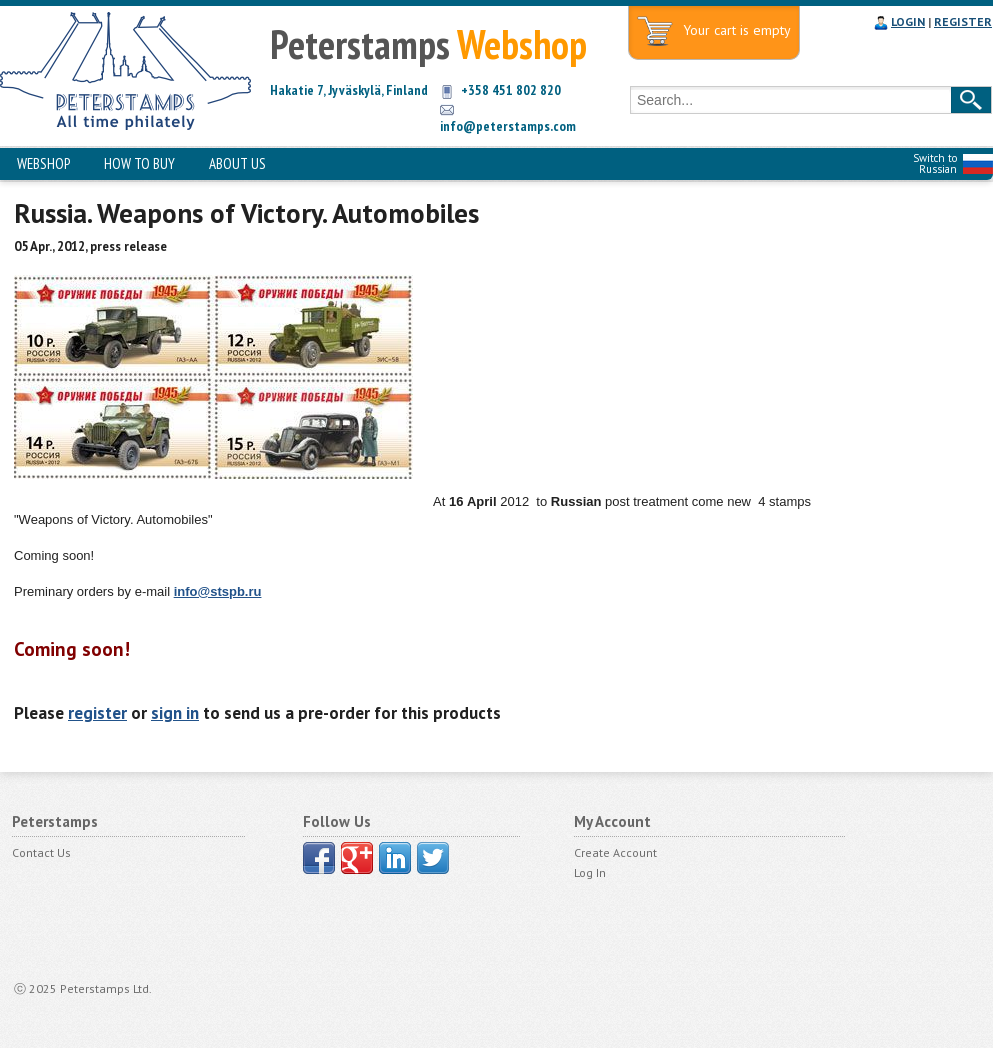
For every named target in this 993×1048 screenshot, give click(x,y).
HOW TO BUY (139, 163)
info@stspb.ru (218, 591)
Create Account (615, 852)
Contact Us (41, 852)
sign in (175, 713)
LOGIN (908, 21)
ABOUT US (237, 163)
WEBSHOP (43, 163)
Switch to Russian (935, 163)
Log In (590, 872)
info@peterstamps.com (508, 126)
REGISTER (963, 21)
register (97, 713)
